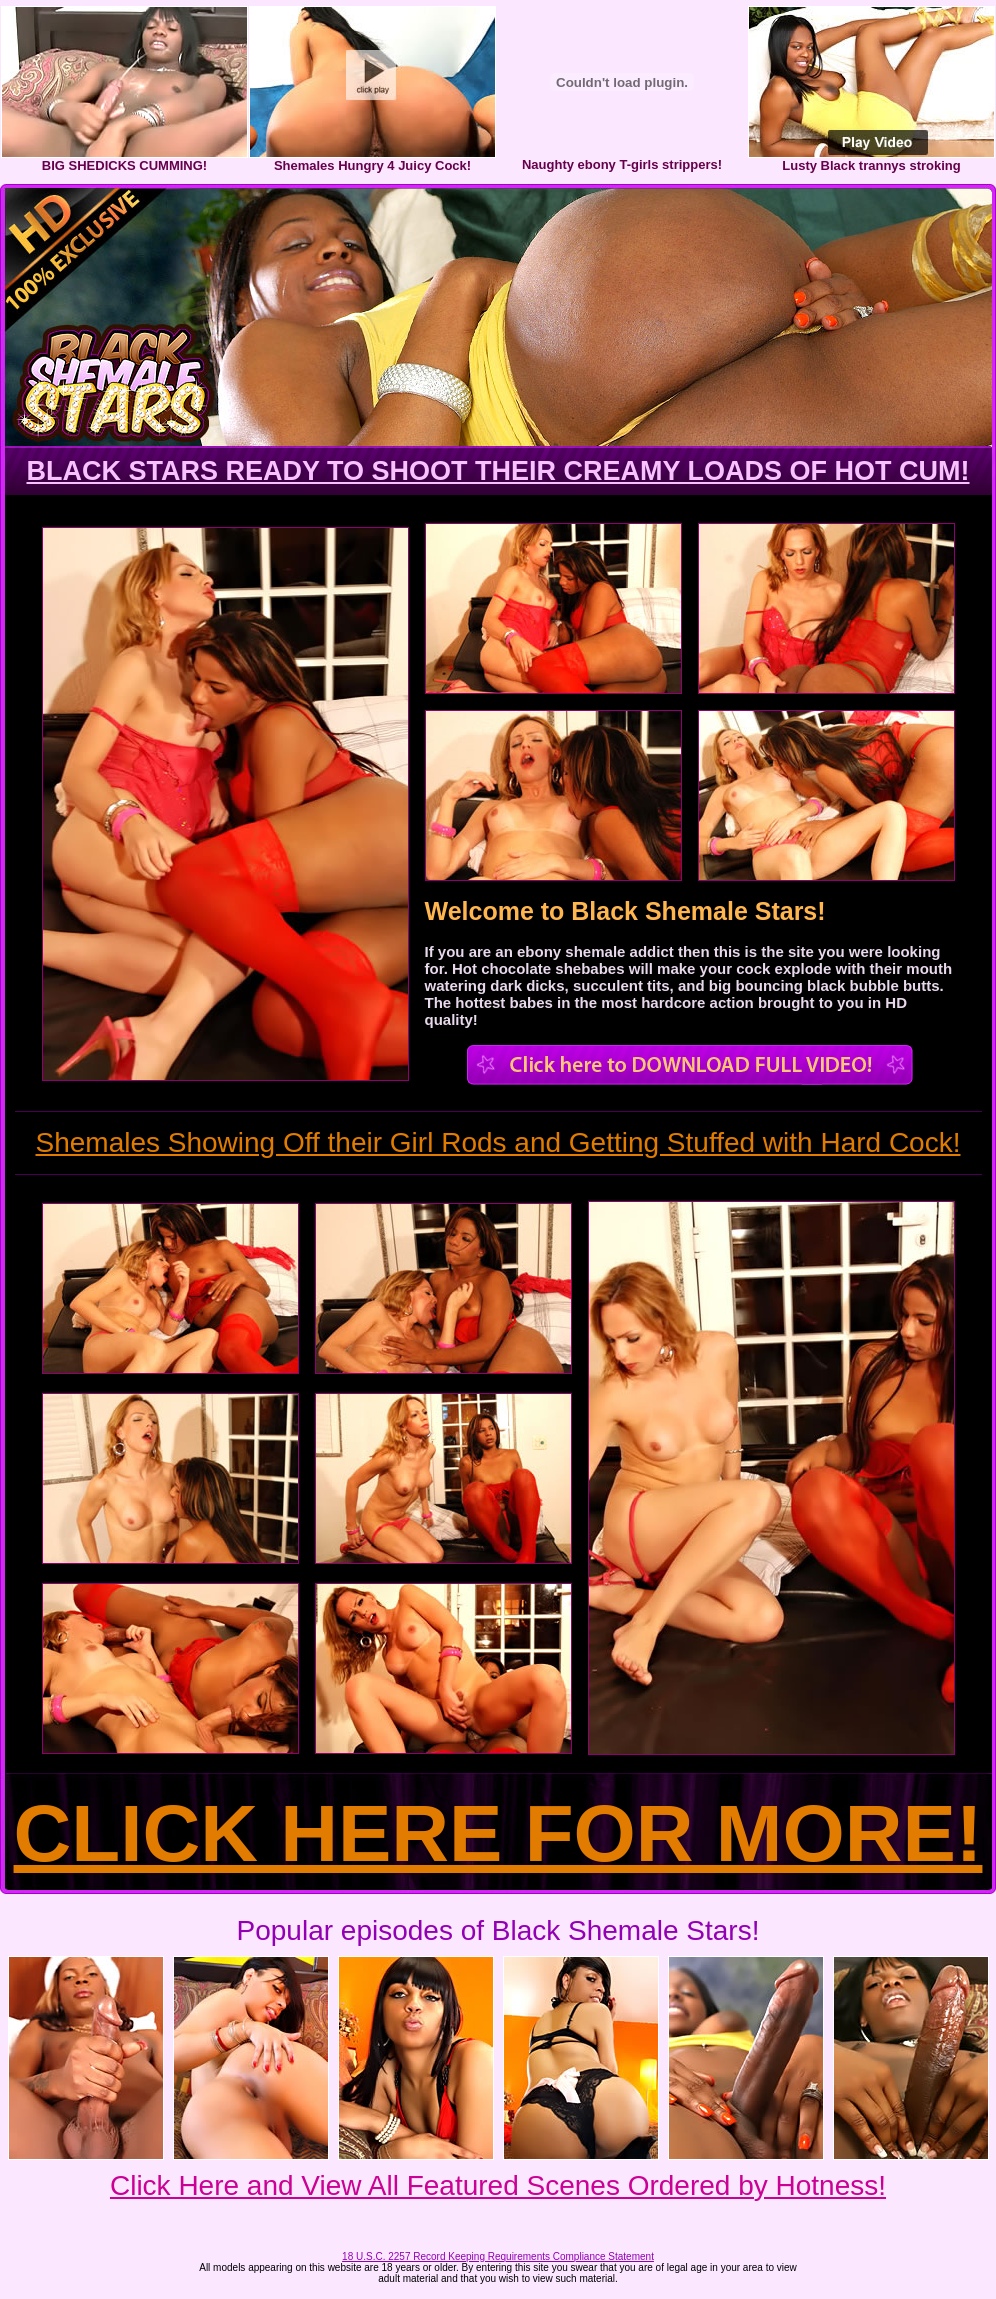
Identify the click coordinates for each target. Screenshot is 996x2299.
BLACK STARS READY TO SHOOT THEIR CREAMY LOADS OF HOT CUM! (497, 471)
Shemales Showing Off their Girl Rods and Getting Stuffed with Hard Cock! (498, 1142)
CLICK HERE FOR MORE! (498, 1833)
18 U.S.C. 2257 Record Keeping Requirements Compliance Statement (498, 2256)
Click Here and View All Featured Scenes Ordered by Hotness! (498, 2185)
